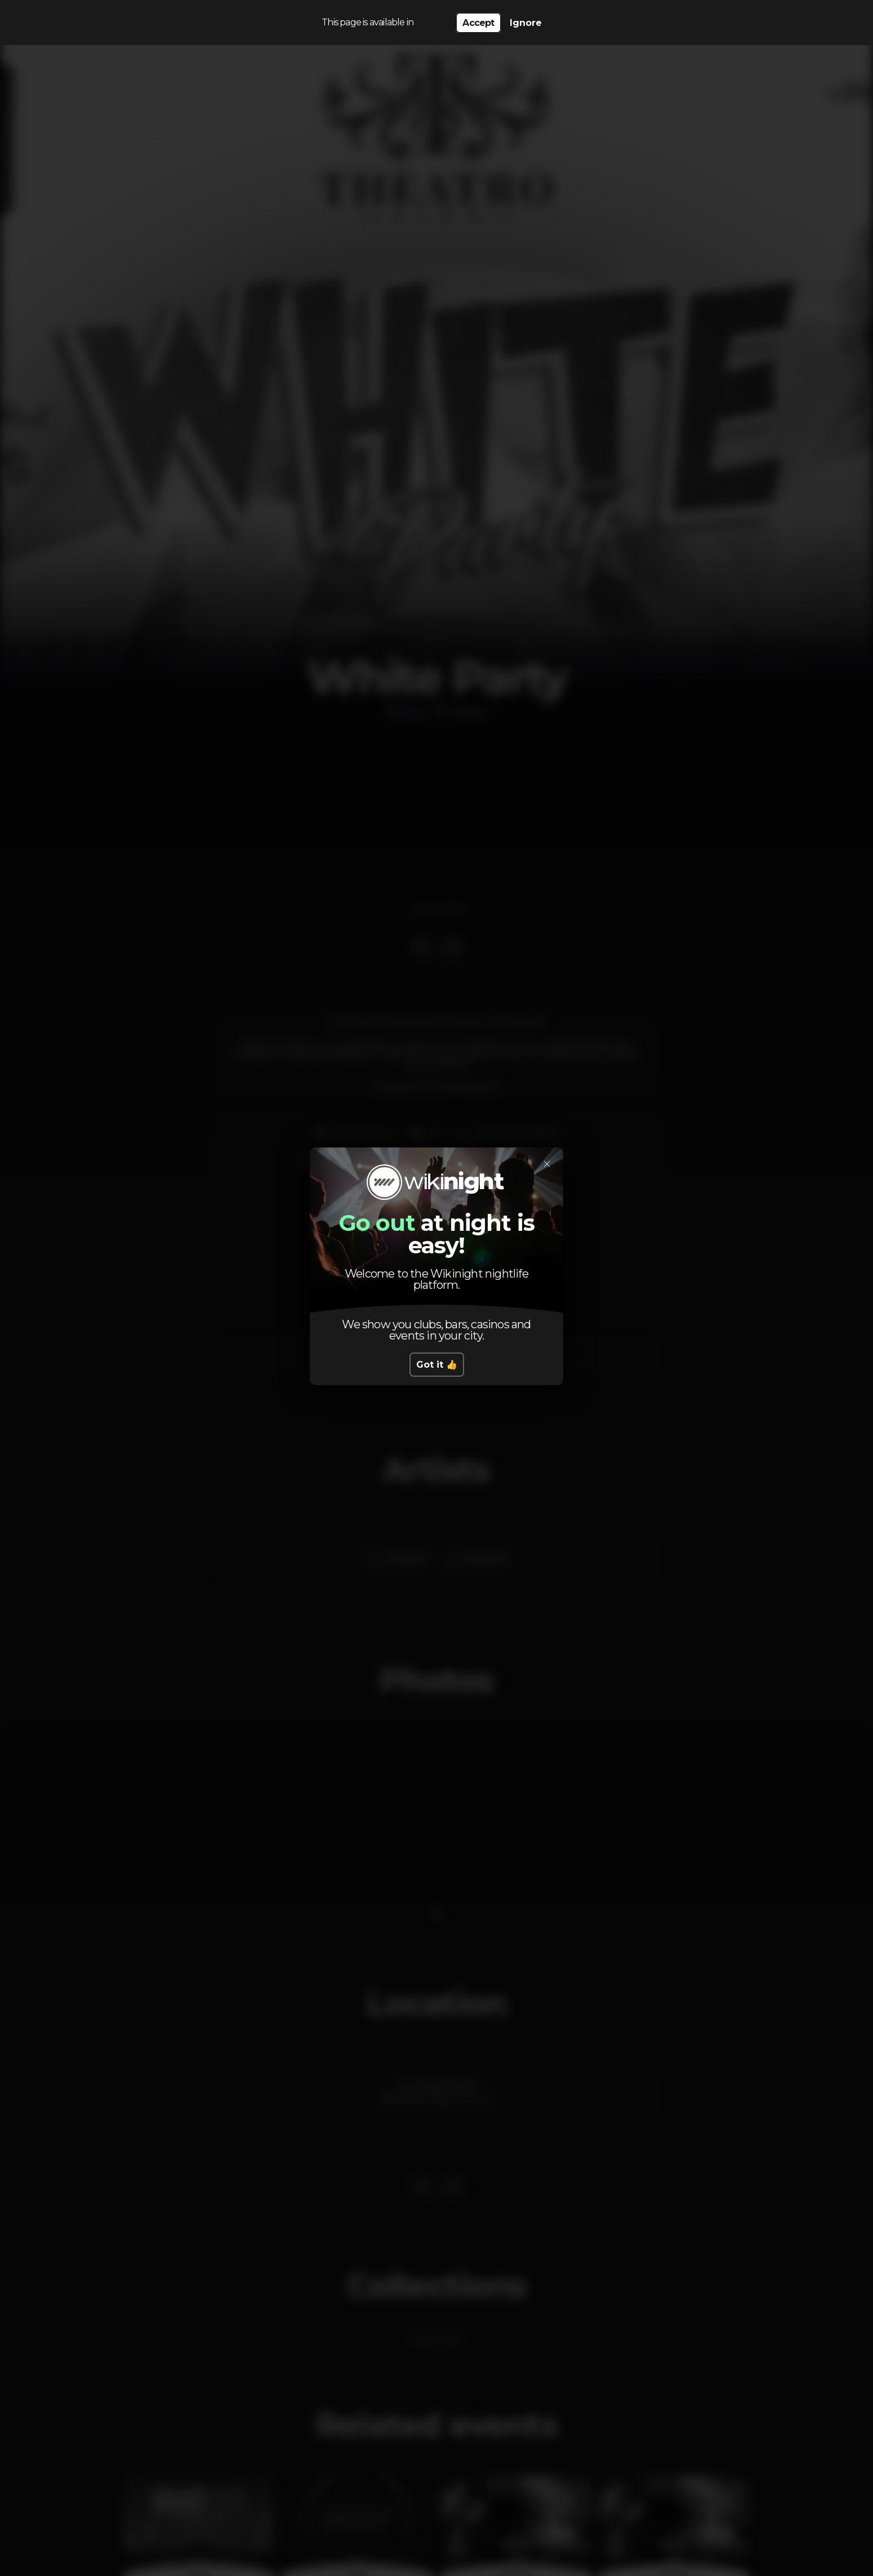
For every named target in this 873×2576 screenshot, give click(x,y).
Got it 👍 (436, 1364)
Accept (478, 22)
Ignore (526, 22)
